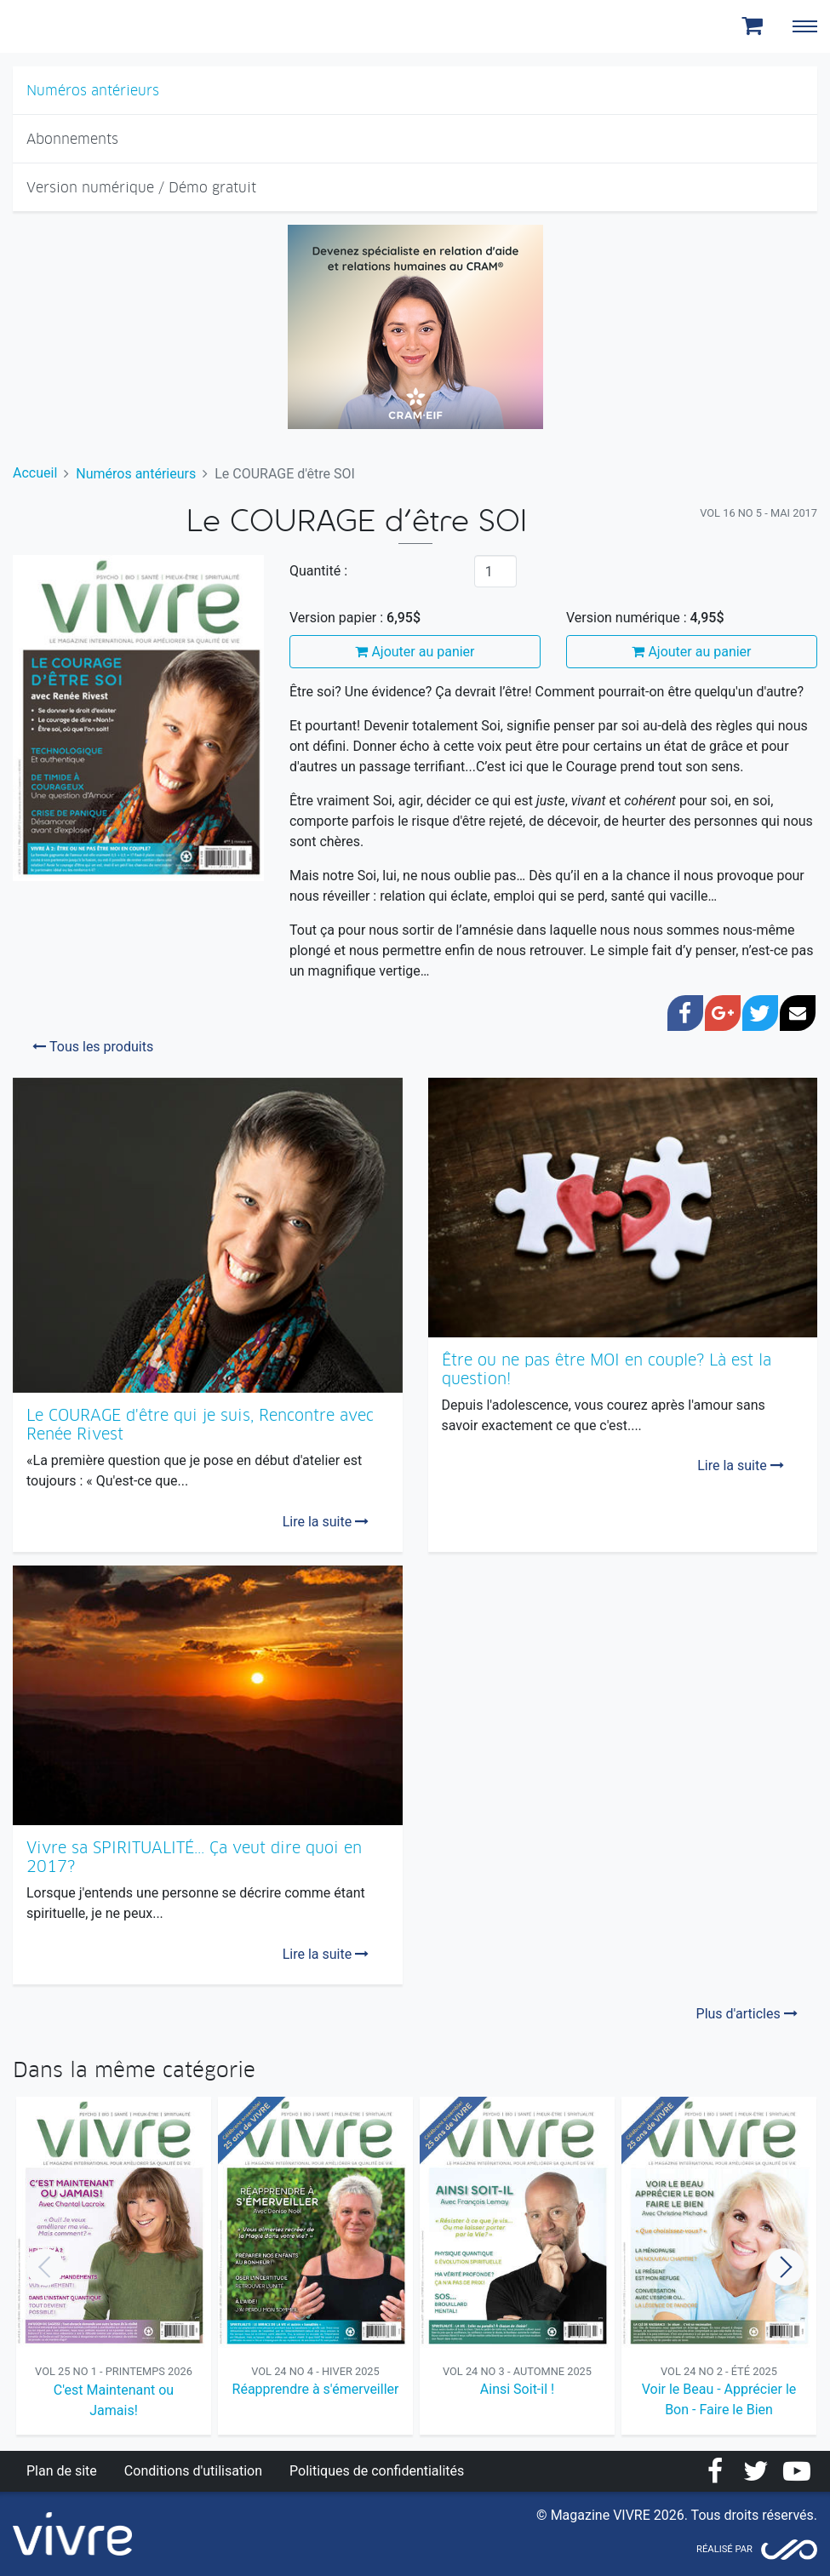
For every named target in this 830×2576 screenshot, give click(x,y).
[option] (114, 2267)
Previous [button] (45, 2267)
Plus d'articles (747, 2014)
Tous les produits (92, 1047)
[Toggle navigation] (804, 26)
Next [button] (785, 2267)
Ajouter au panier (414, 652)
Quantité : (318, 571)
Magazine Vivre (75, 26)
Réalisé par (724, 2549)
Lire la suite (326, 1522)
